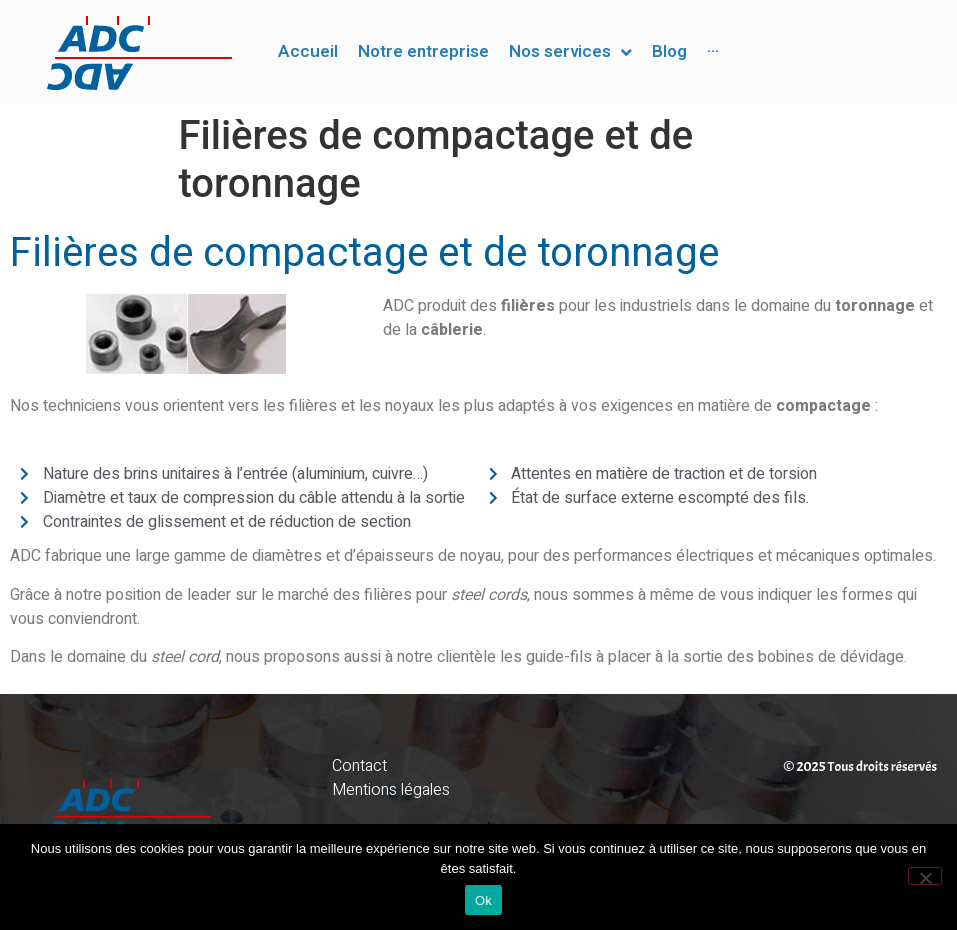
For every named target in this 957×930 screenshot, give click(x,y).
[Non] (925, 876)
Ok (483, 900)
